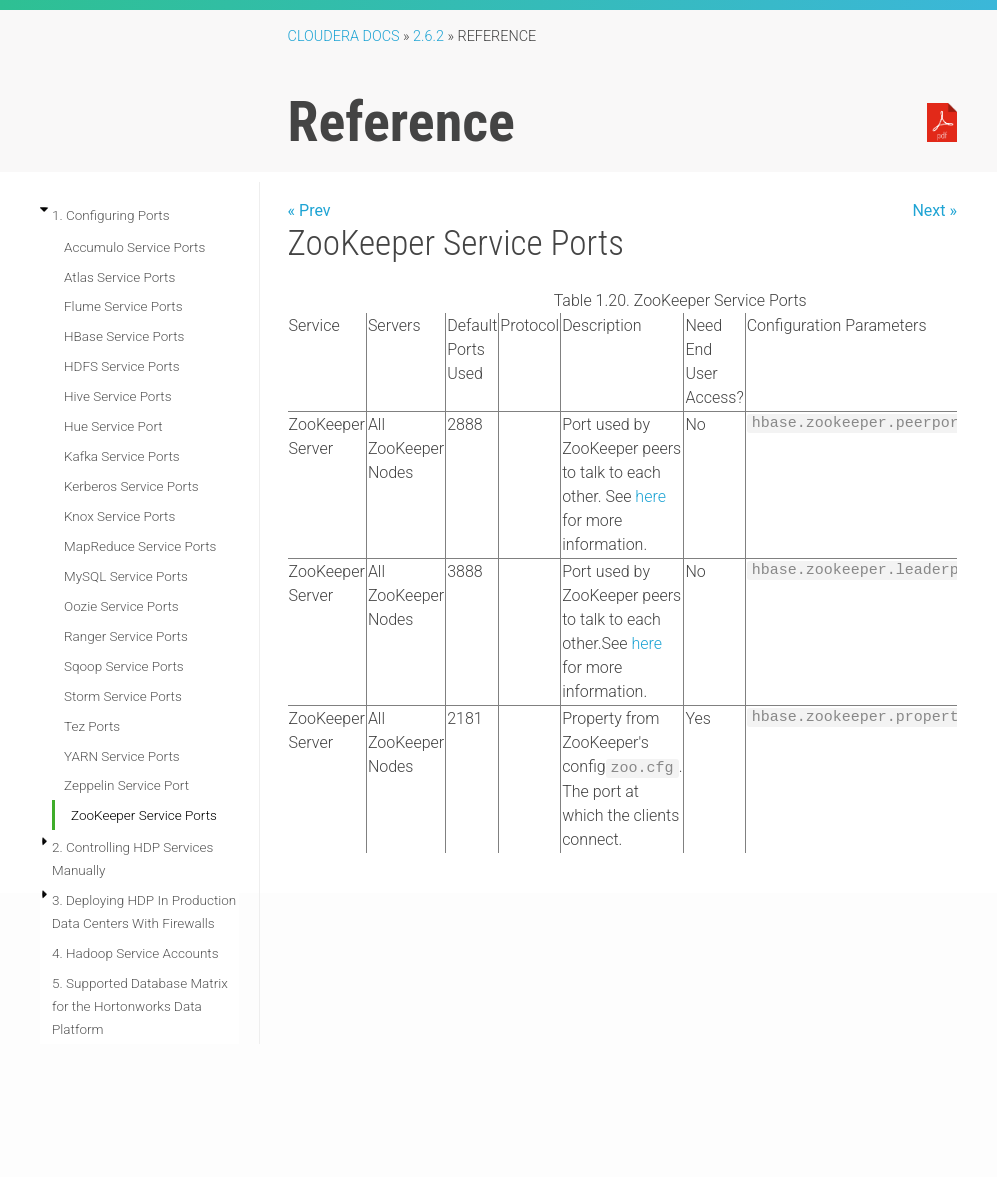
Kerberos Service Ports (131, 486)
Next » (934, 210)
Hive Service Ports (118, 396)
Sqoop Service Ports (124, 666)
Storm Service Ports (123, 696)
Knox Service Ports (119, 516)
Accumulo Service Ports (134, 247)
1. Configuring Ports (111, 215)
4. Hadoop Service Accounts (135, 953)
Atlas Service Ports (119, 277)
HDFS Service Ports (122, 366)
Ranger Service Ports (126, 636)
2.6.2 (428, 36)
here (650, 496)
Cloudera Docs (344, 36)
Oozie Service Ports (121, 606)
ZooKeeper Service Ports (144, 815)
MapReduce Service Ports (140, 546)
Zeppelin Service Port (126, 785)
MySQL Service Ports (126, 576)
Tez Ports (92, 726)
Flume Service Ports (123, 306)
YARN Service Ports (122, 756)
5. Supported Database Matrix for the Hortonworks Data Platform (140, 1006)
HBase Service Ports (124, 336)
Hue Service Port (113, 426)
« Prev (309, 210)
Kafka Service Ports (122, 456)
